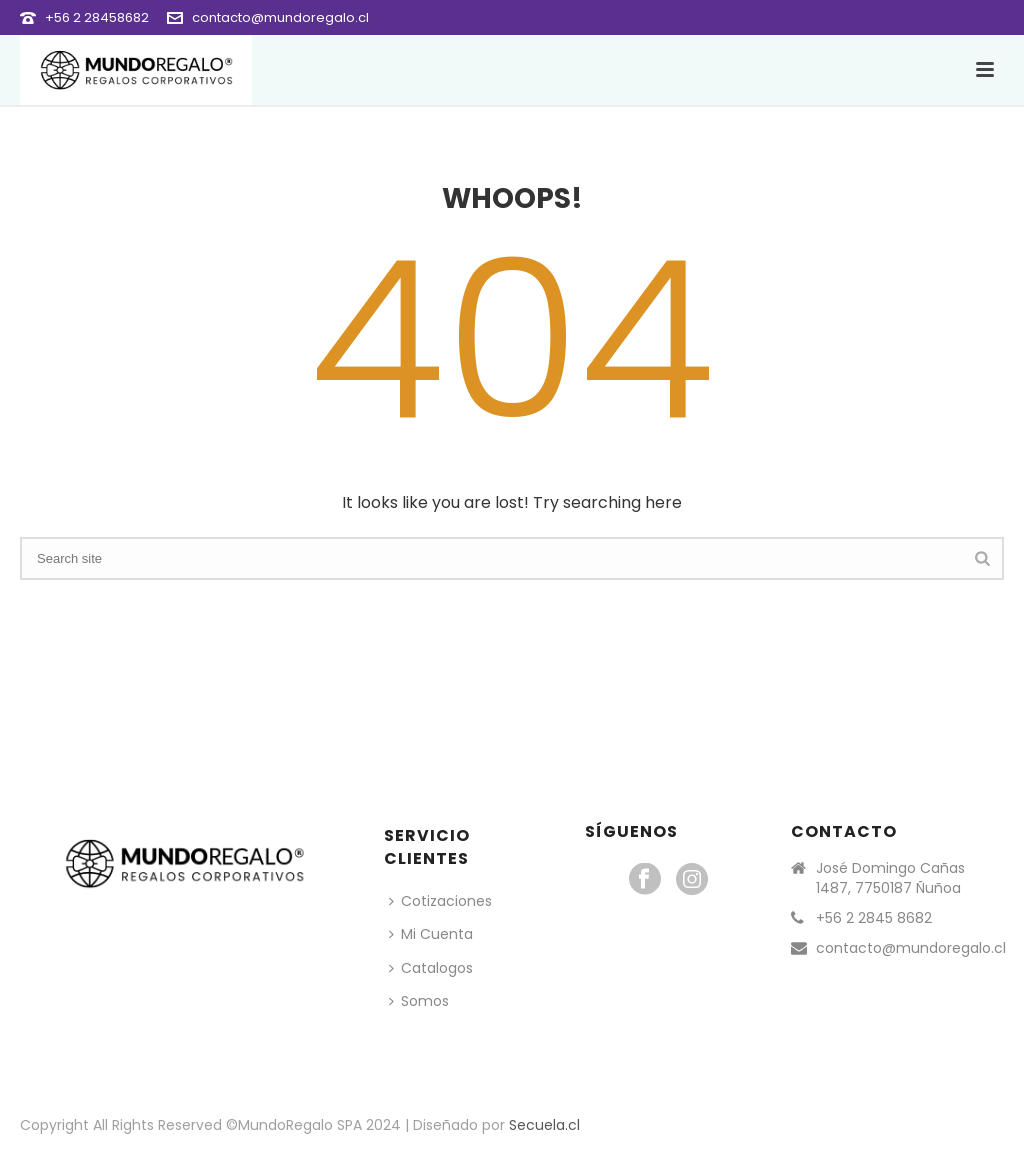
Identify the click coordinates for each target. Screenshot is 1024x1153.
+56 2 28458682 (97, 17)
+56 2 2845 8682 (874, 918)
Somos (419, 1001)
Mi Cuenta (431, 934)
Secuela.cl (544, 1125)
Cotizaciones (440, 901)
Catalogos (431, 968)
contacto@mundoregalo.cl (280, 17)
